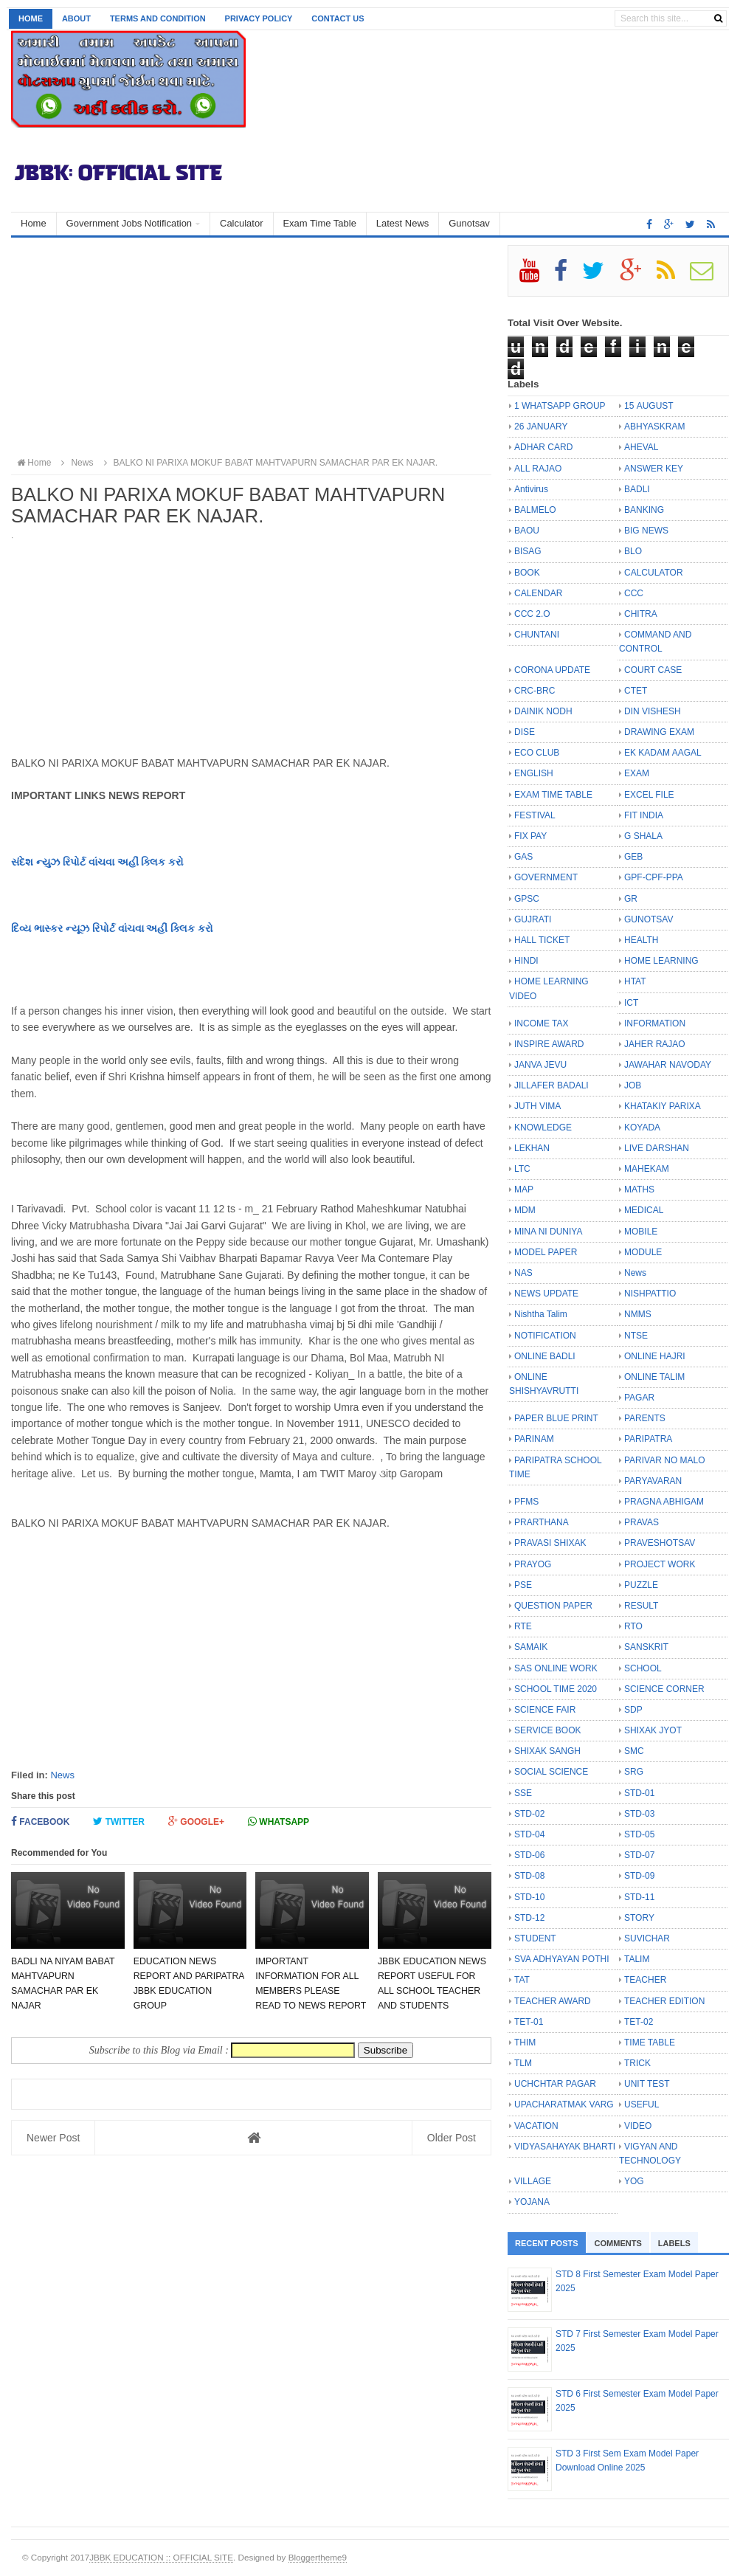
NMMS (637, 1314)
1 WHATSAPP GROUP (560, 406)
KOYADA (642, 1127)
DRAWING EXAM (659, 732)
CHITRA (640, 614)
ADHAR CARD (543, 447)
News (62, 1775)
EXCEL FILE (649, 795)
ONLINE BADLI (544, 1356)
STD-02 (529, 1814)
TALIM (636, 1959)
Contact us (337, 18)
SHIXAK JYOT (653, 1730)
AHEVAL (641, 447)
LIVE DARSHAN (656, 1148)
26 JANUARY (540, 426)
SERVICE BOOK (547, 1730)
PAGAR (639, 1397)
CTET (635, 691)
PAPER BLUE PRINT (556, 1418)
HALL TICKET (542, 940)
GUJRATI (532, 919)
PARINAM (534, 1439)
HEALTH (641, 940)
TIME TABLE (649, 2042)
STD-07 (639, 1855)
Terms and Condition (158, 18)
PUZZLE (641, 1585)
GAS (523, 857)
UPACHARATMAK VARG (564, 2104)
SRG (633, 1772)
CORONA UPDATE (552, 670)
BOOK (527, 572)
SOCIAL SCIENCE (551, 1772)
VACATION (536, 2126)
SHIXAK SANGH (547, 1751)
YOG (634, 2181)
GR (630, 899)
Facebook (40, 1821)
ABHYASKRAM (654, 426)
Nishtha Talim (540, 1314)
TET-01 (528, 2022)
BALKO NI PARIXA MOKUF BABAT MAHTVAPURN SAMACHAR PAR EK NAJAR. (269, 462)
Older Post (451, 2138)
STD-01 (639, 1793)
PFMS (526, 1501)
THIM (525, 2042)
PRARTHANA (541, 1522)
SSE (523, 1793)
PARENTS (644, 1418)
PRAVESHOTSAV (659, 1543)
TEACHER (645, 1980)
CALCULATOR (653, 572)
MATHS (639, 1189)
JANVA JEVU (540, 1065)
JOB (632, 1085)
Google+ (196, 1821)
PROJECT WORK (659, 1564)
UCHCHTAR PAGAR (555, 2084)
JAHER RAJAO (654, 1044)
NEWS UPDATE (546, 1293)
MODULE (643, 1252)
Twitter (119, 1821)
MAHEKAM (646, 1169)
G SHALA (643, 836)
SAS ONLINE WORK (556, 1668)
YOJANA (532, 2202)
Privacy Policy (259, 18)
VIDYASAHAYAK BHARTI (564, 2146)
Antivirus (531, 489)
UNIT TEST (647, 2084)
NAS (523, 1273)
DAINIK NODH (543, 711)
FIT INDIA (643, 815)
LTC (522, 1169)
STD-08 (529, 1876)
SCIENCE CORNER (664, 1689)
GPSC (526, 899)
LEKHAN (532, 1148)
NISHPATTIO (650, 1293)
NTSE (636, 1335)
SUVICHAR (647, 1938)
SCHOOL (643, 1668)
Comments (618, 2243)
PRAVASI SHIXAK (550, 1543)
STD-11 (639, 1897)
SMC (634, 1751)
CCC (633, 593)
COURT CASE (653, 670)
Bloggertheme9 (317, 2557)
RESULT (641, 1605)
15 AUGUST (649, 406)
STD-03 (639, 1814)
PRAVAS (641, 1522)
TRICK (637, 2063)
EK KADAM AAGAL (663, 752)
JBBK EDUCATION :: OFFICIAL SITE (161, 2557)
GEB (633, 857)
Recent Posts (546, 2243)
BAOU (526, 530)
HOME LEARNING (661, 961)
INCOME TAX (541, 1023)
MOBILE (640, 1231)
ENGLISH (533, 773)
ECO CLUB (536, 752)
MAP (523, 1189)
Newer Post (53, 2138)
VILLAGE (532, 2181)
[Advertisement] (251, 348)
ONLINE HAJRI (654, 1356)
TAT (522, 1980)
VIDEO (637, 2126)
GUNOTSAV (648, 919)
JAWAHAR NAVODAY (667, 1065)
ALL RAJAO (537, 468)
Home (30, 18)
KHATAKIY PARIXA (662, 1106)
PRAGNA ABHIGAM (664, 1501)
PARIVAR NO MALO (664, 1460)
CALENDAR (538, 593)
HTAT (635, 981)
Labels (674, 2243)
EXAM (636, 773)
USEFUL (641, 2104)
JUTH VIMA (537, 1106)
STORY (639, 1918)
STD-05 (639, 1834)
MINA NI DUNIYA (548, 1231)
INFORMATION (654, 1023)
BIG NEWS (646, 530)
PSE (523, 1585)
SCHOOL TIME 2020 (555, 1689)
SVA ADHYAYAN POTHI (561, 1959)
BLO (633, 551)
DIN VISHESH (652, 711)
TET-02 (638, 2022)
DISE (524, 732)
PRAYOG (532, 1564)
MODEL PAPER (545, 1252)
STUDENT (535, 1938)
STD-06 (529, 1855)
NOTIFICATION (545, 1335)
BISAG (528, 551)
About (76, 18)
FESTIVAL (535, 815)
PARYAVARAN (653, 1481)
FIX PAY (530, 836)
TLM (523, 2063)
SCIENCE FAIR (544, 1710)
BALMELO (535, 510)
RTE (523, 1626)
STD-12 (529, 1918)
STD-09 (639, 1876)
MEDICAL (643, 1210)
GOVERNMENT (546, 877)
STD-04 (529, 1834)
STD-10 (529, 1897)
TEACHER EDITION (664, 2001)
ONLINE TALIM (654, 1377)
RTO (633, 1626)
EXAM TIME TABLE (553, 795)
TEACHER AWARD (552, 2001)
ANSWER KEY (653, 468)
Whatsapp (278, 1821)
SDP (633, 1710)
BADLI (637, 489)
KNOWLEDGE (543, 1127)
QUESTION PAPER (553, 1605)
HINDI (526, 961)
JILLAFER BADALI (551, 1085)
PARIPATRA (648, 1439)
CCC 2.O (532, 614)
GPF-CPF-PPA (653, 877)
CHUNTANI (536, 634)
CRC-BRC (534, 691)
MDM (525, 1210)
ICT (631, 1003)
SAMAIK (530, 1647)
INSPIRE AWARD (549, 1044)
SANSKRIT (646, 1647)
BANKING (644, 510)
